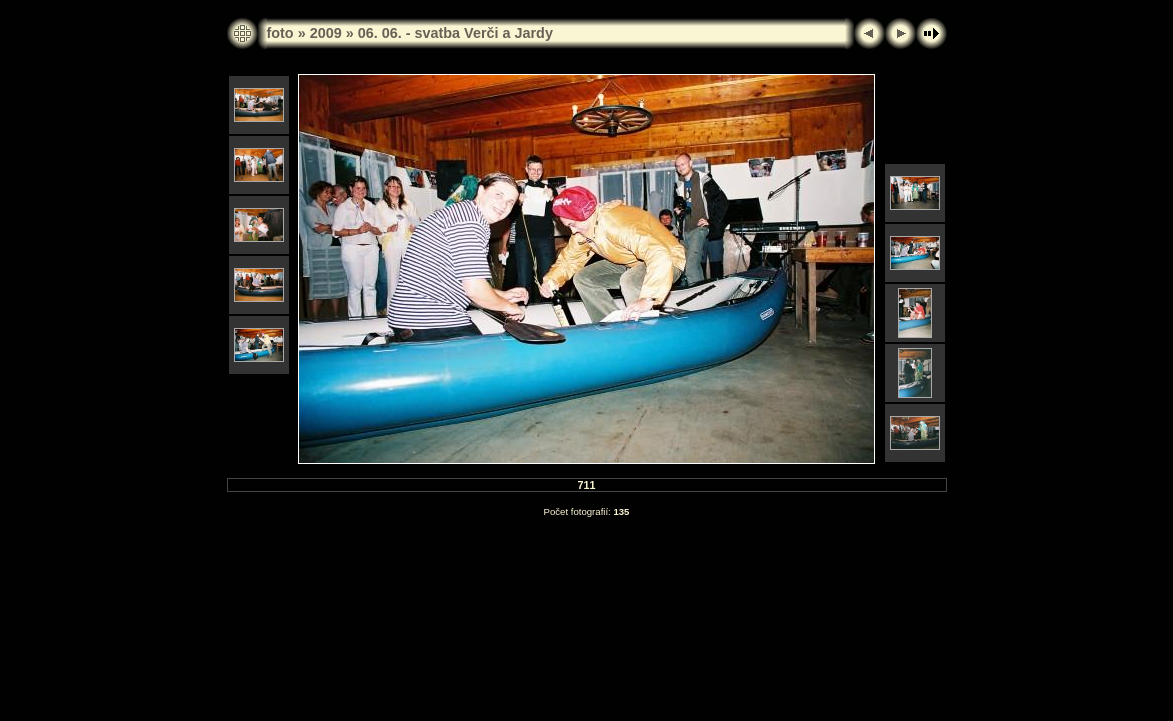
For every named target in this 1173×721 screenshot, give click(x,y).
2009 (326, 33)
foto (280, 33)
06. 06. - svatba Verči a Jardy (455, 33)
